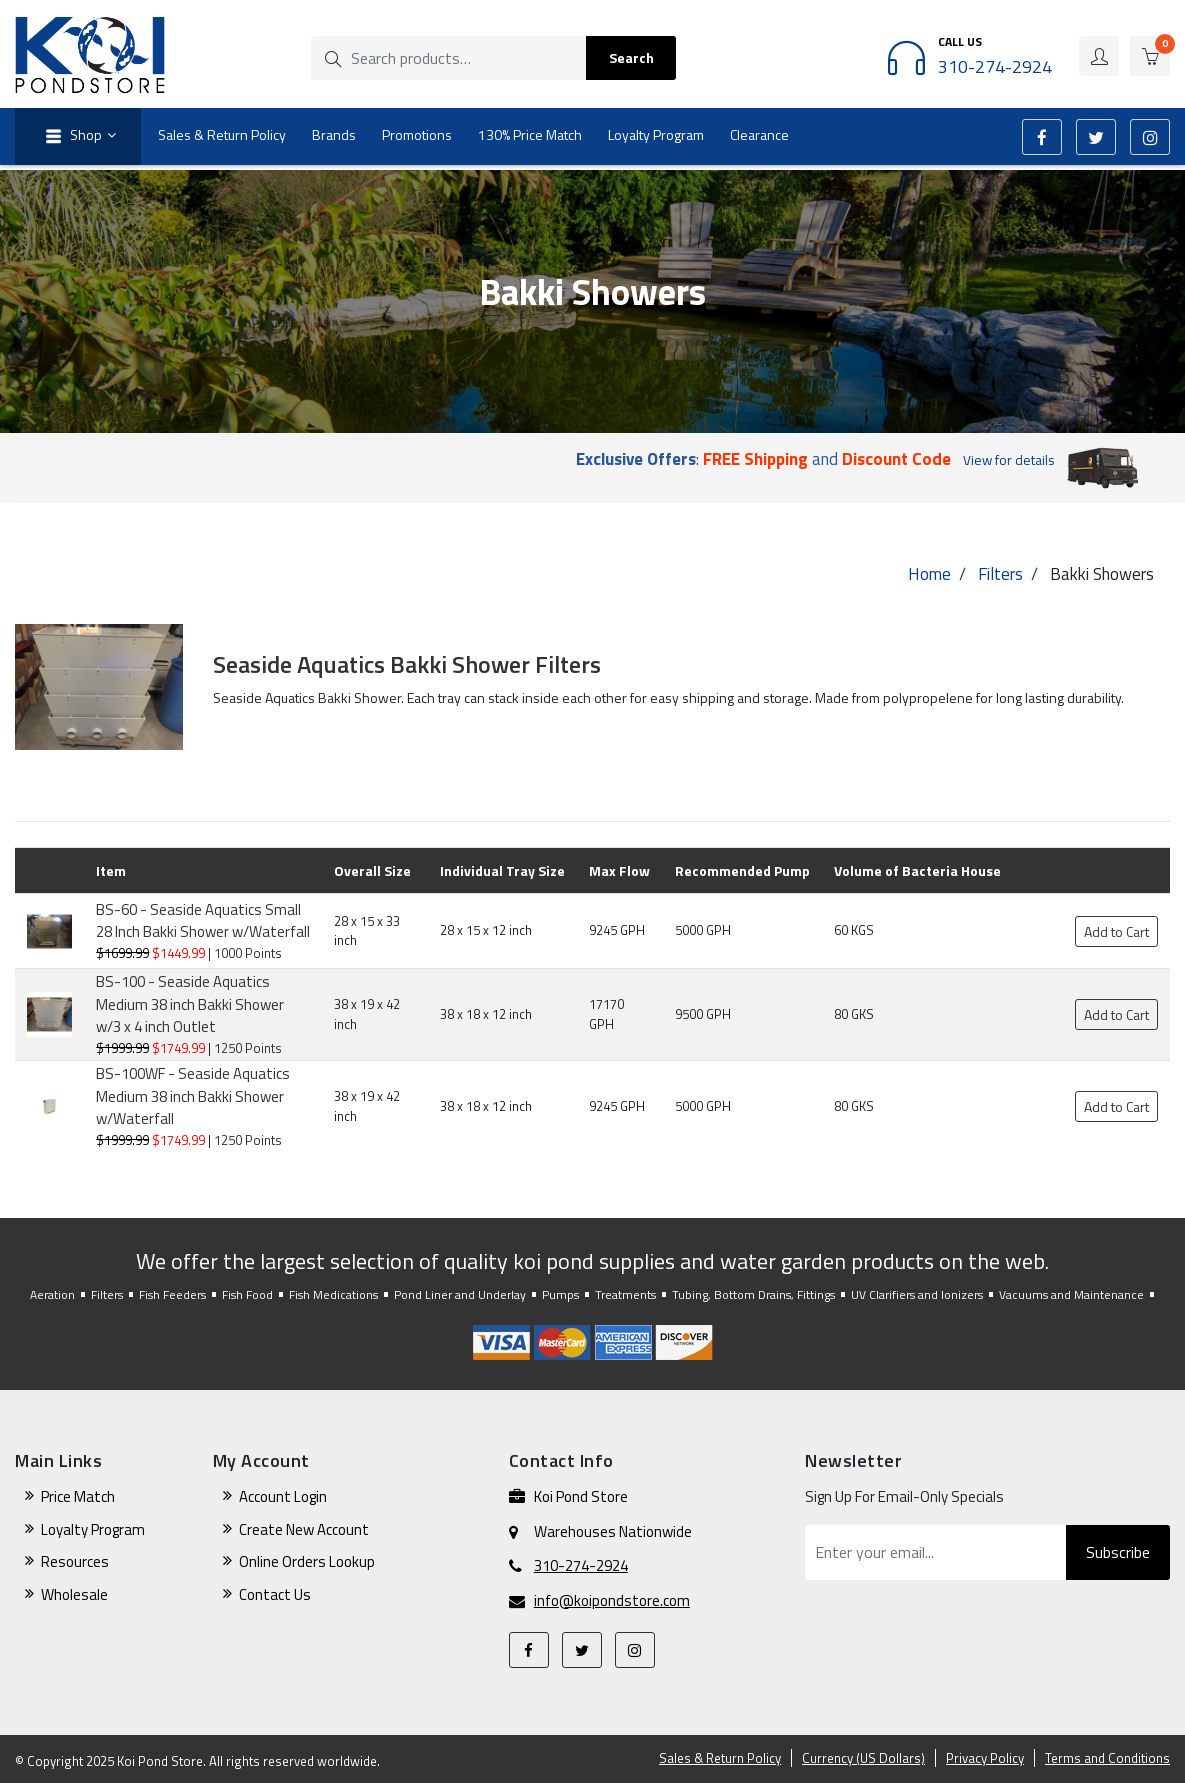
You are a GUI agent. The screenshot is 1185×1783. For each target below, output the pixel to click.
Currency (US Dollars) (863, 1758)
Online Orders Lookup (307, 1561)
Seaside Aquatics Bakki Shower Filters (407, 664)
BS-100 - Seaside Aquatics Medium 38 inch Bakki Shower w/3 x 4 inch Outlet (190, 1004)
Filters (1000, 574)
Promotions (417, 134)
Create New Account (304, 1529)
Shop (71, 136)
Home (929, 574)
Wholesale (74, 1594)
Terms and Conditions (1107, 1758)
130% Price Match (530, 134)
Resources (75, 1561)
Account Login (283, 1496)
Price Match (78, 1496)
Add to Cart (1116, 931)
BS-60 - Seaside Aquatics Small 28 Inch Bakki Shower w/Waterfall (203, 921)
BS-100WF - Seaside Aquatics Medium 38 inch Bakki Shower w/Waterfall (193, 1096)
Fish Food (247, 1294)
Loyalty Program (656, 134)
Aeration (52, 1294)
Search (631, 57)
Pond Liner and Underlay (460, 1294)
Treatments (625, 1294)
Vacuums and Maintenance (1071, 1294)
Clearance (759, 134)
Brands (334, 134)
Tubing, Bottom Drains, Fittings (753, 1294)
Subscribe (1118, 1552)
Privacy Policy (985, 1758)
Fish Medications (333, 1294)
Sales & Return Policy (222, 134)
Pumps (560, 1294)
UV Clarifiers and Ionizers (917, 1294)
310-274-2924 (581, 1566)
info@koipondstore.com (612, 1601)
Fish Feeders (172, 1294)
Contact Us (275, 1594)
